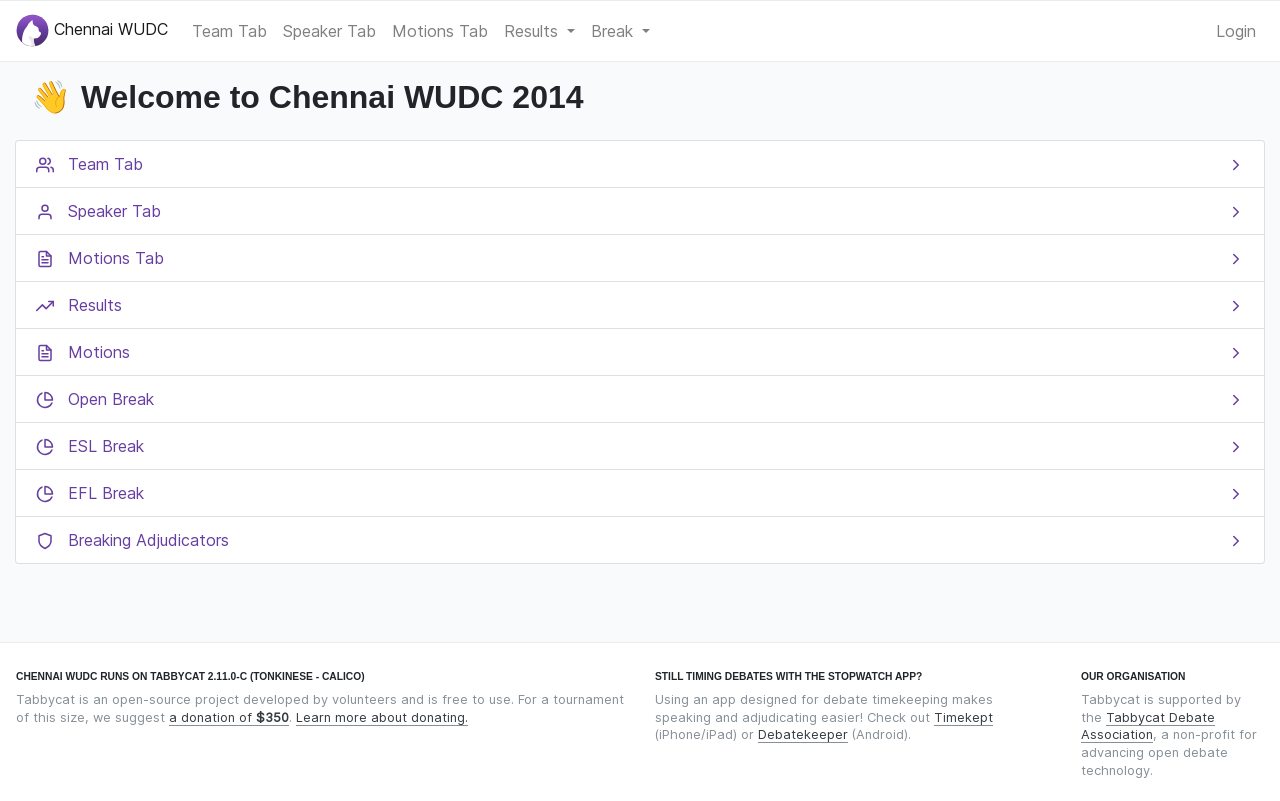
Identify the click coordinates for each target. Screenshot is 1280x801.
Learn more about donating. (382, 717)
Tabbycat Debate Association (1148, 726)
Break (614, 31)
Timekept (963, 717)
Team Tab (229, 31)
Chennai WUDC (92, 30)
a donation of (229, 717)
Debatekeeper (803, 734)
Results (533, 31)
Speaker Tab (329, 31)
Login (1236, 31)
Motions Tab (440, 31)
